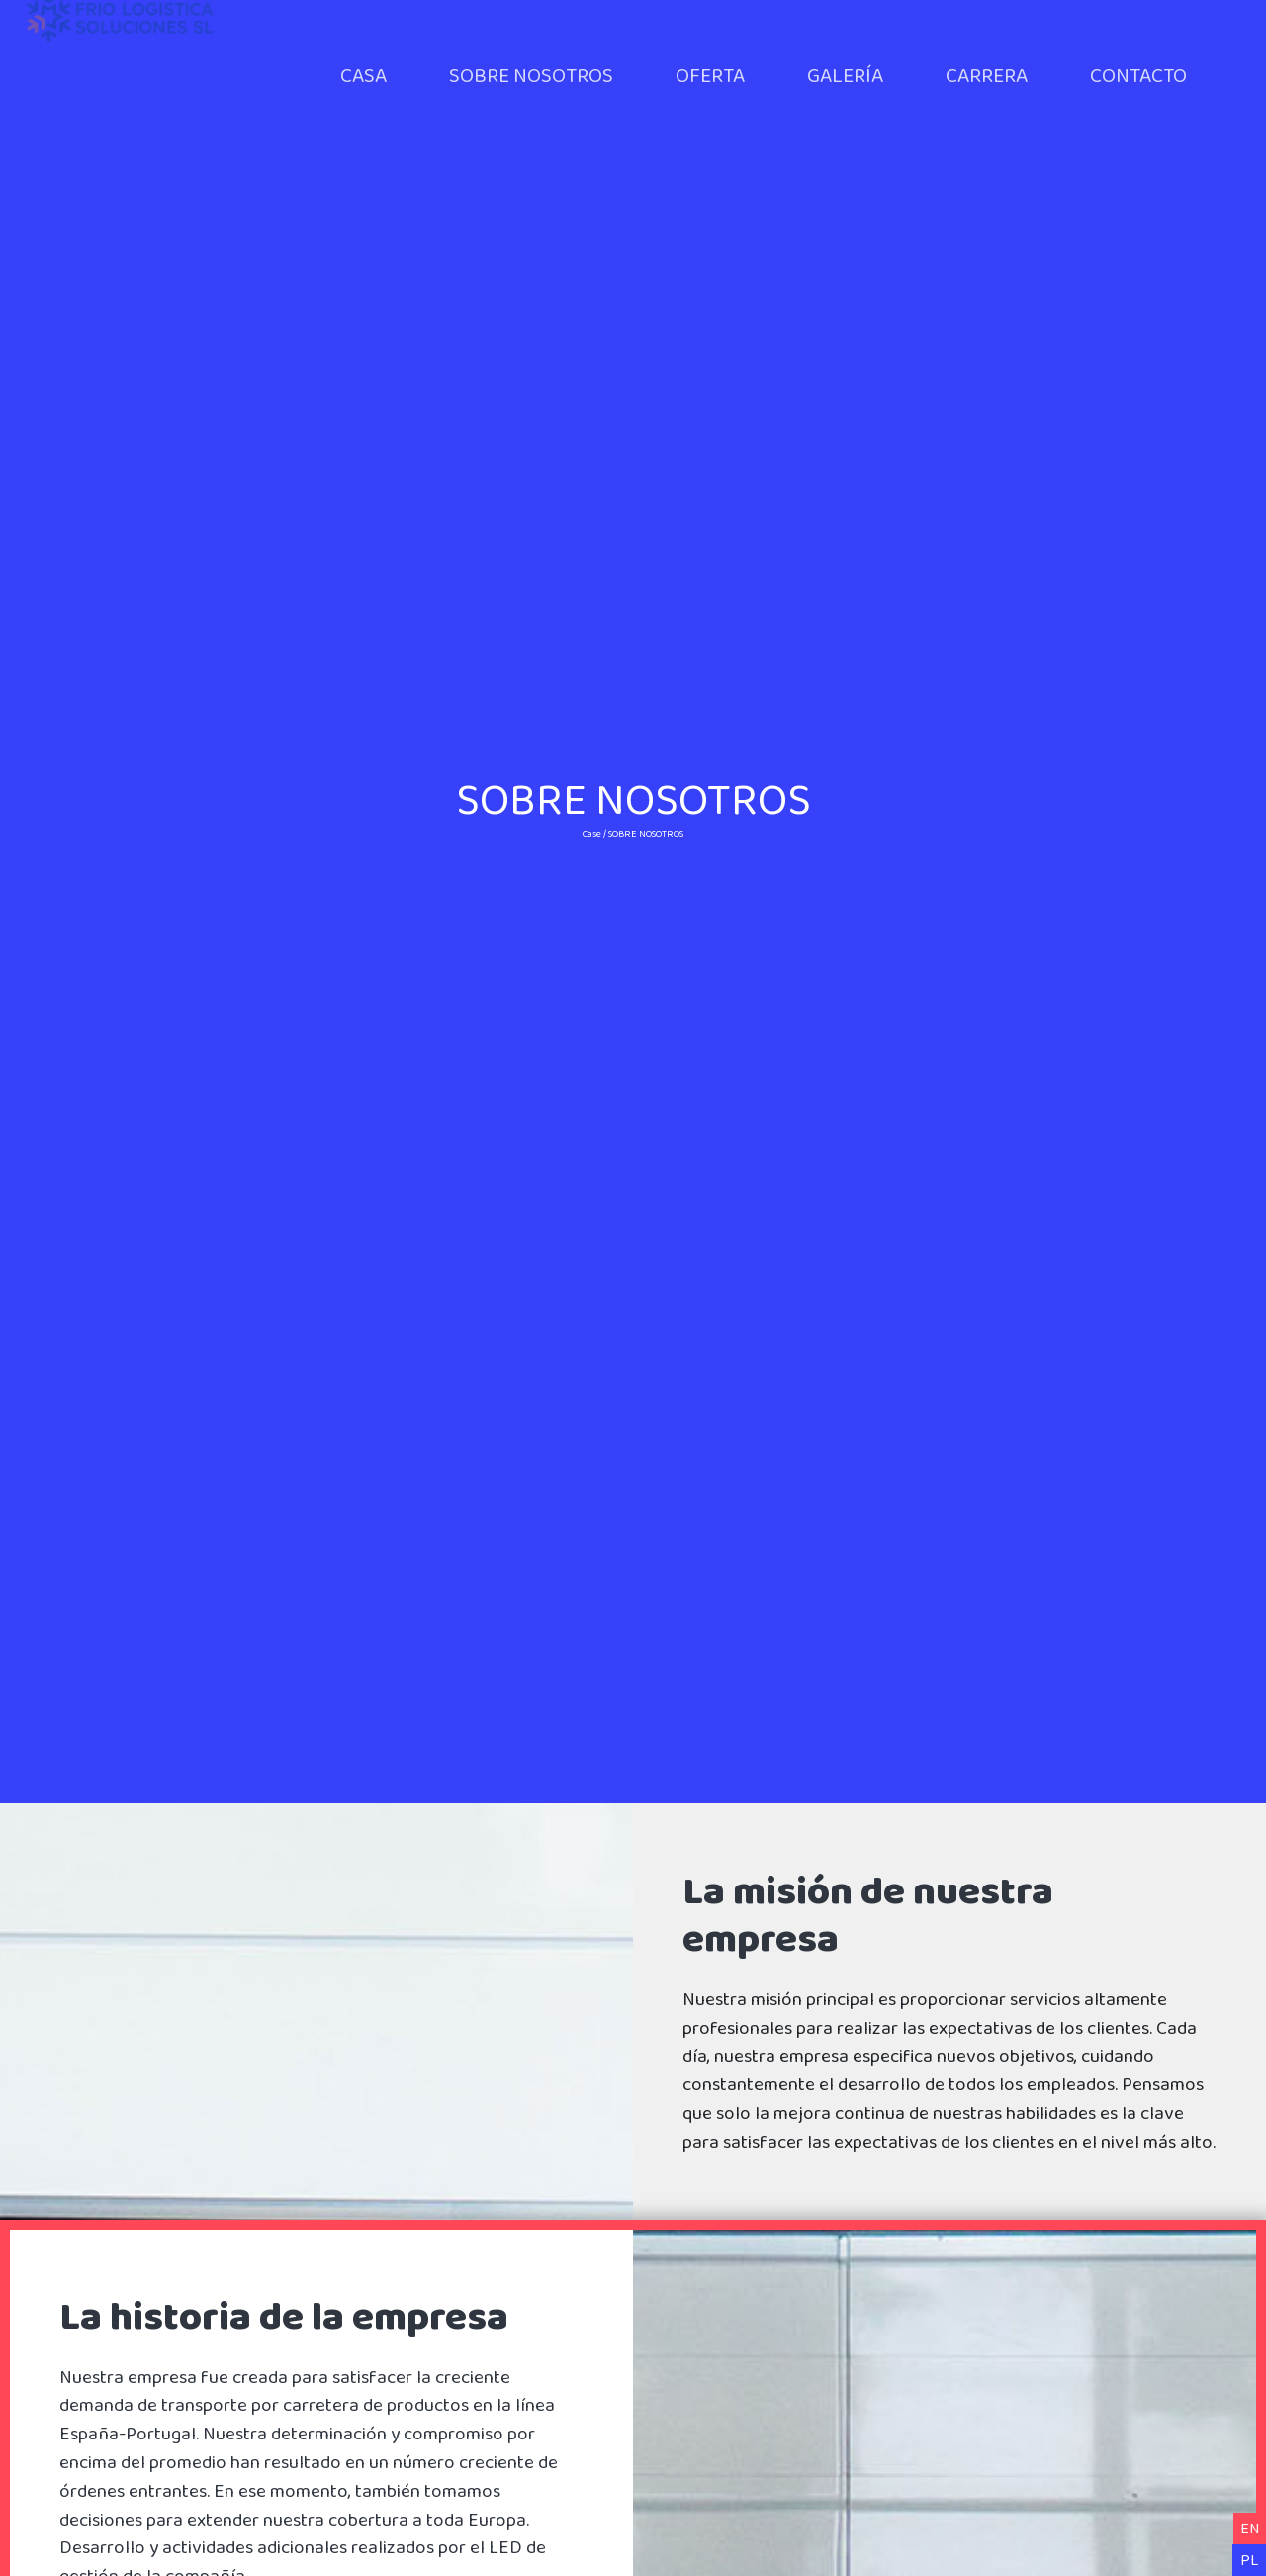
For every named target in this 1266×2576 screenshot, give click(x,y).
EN (1249, 2528)
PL (1249, 2559)
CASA (363, 74)
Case (592, 833)
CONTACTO (1138, 74)
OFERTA (710, 74)
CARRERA (987, 74)
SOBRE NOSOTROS (531, 74)
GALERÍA (845, 74)
